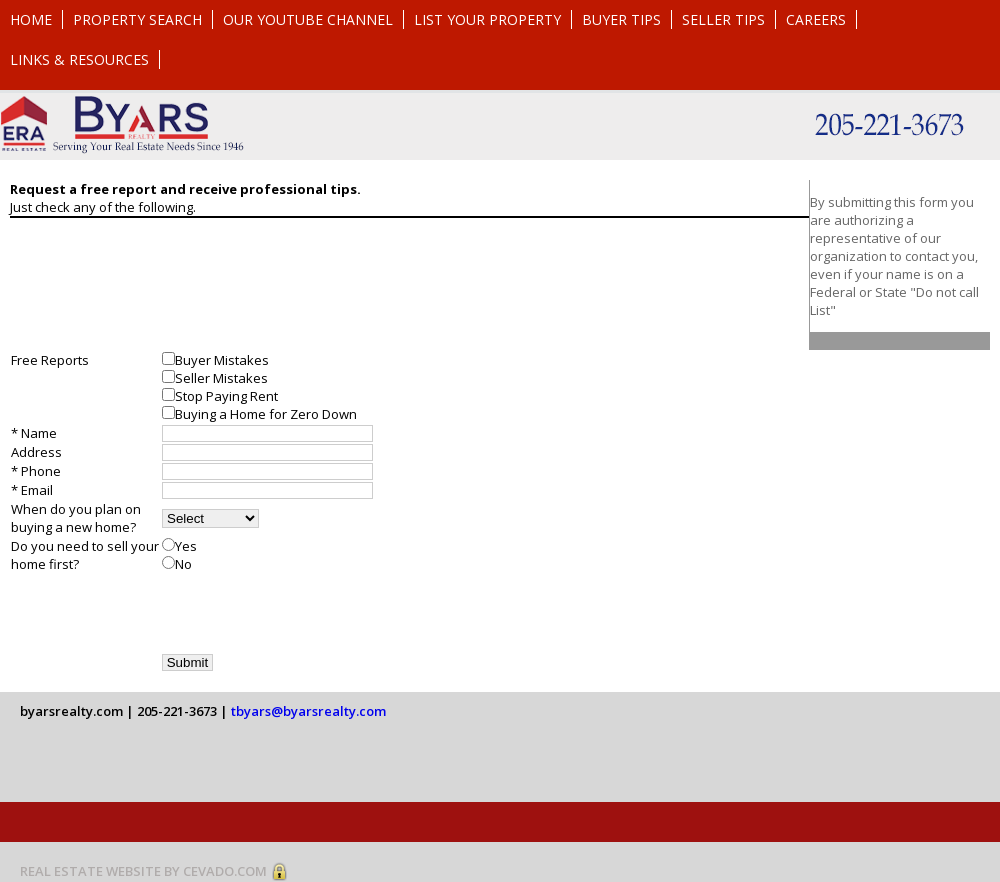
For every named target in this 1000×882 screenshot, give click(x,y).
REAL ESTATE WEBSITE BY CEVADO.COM (143, 871)
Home (31, 19)
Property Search (137, 19)
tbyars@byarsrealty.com (308, 711)
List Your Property (487, 19)
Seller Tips (723, 19)
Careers (816, 19)
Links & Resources (79, 59)
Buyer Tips (621, 19)
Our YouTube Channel (308, 19)
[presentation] (314, 613)
